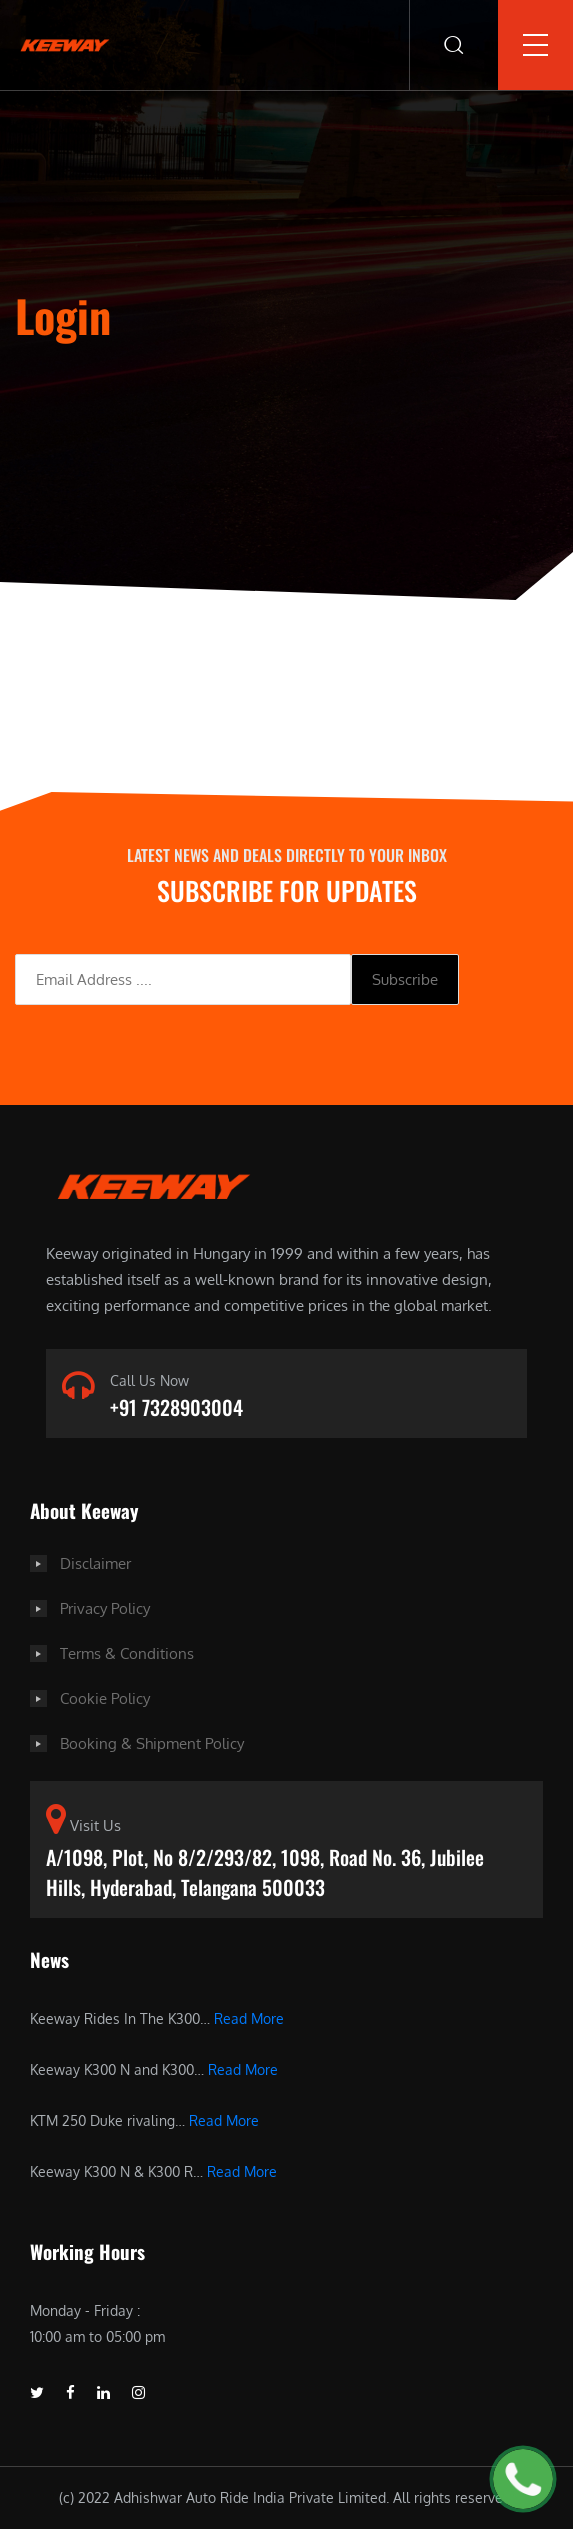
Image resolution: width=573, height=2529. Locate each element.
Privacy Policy (105, 1608)
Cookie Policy (105, 1698)
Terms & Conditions (127, 1653)
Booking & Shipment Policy (152, 1743)
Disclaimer (95, 1563)
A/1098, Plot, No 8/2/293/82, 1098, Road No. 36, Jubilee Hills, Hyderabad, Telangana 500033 (265, 1872)
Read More (249, 2018)
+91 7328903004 (176, 1407)
